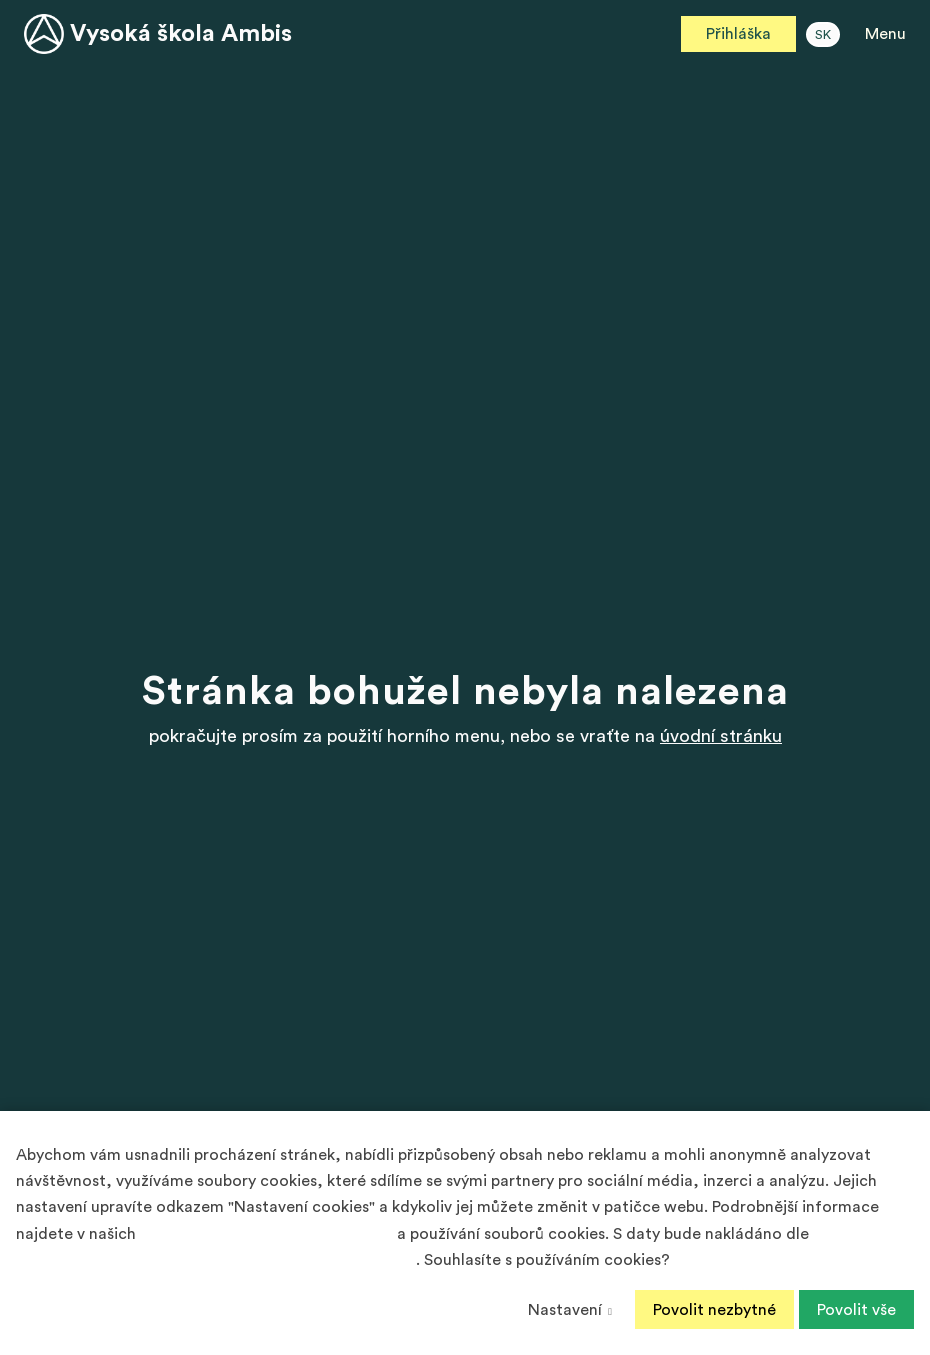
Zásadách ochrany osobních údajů (266, 1234)
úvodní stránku (721, 736)
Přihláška (738, 34)
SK (823, 35)
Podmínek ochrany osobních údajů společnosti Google (216, 1260)
